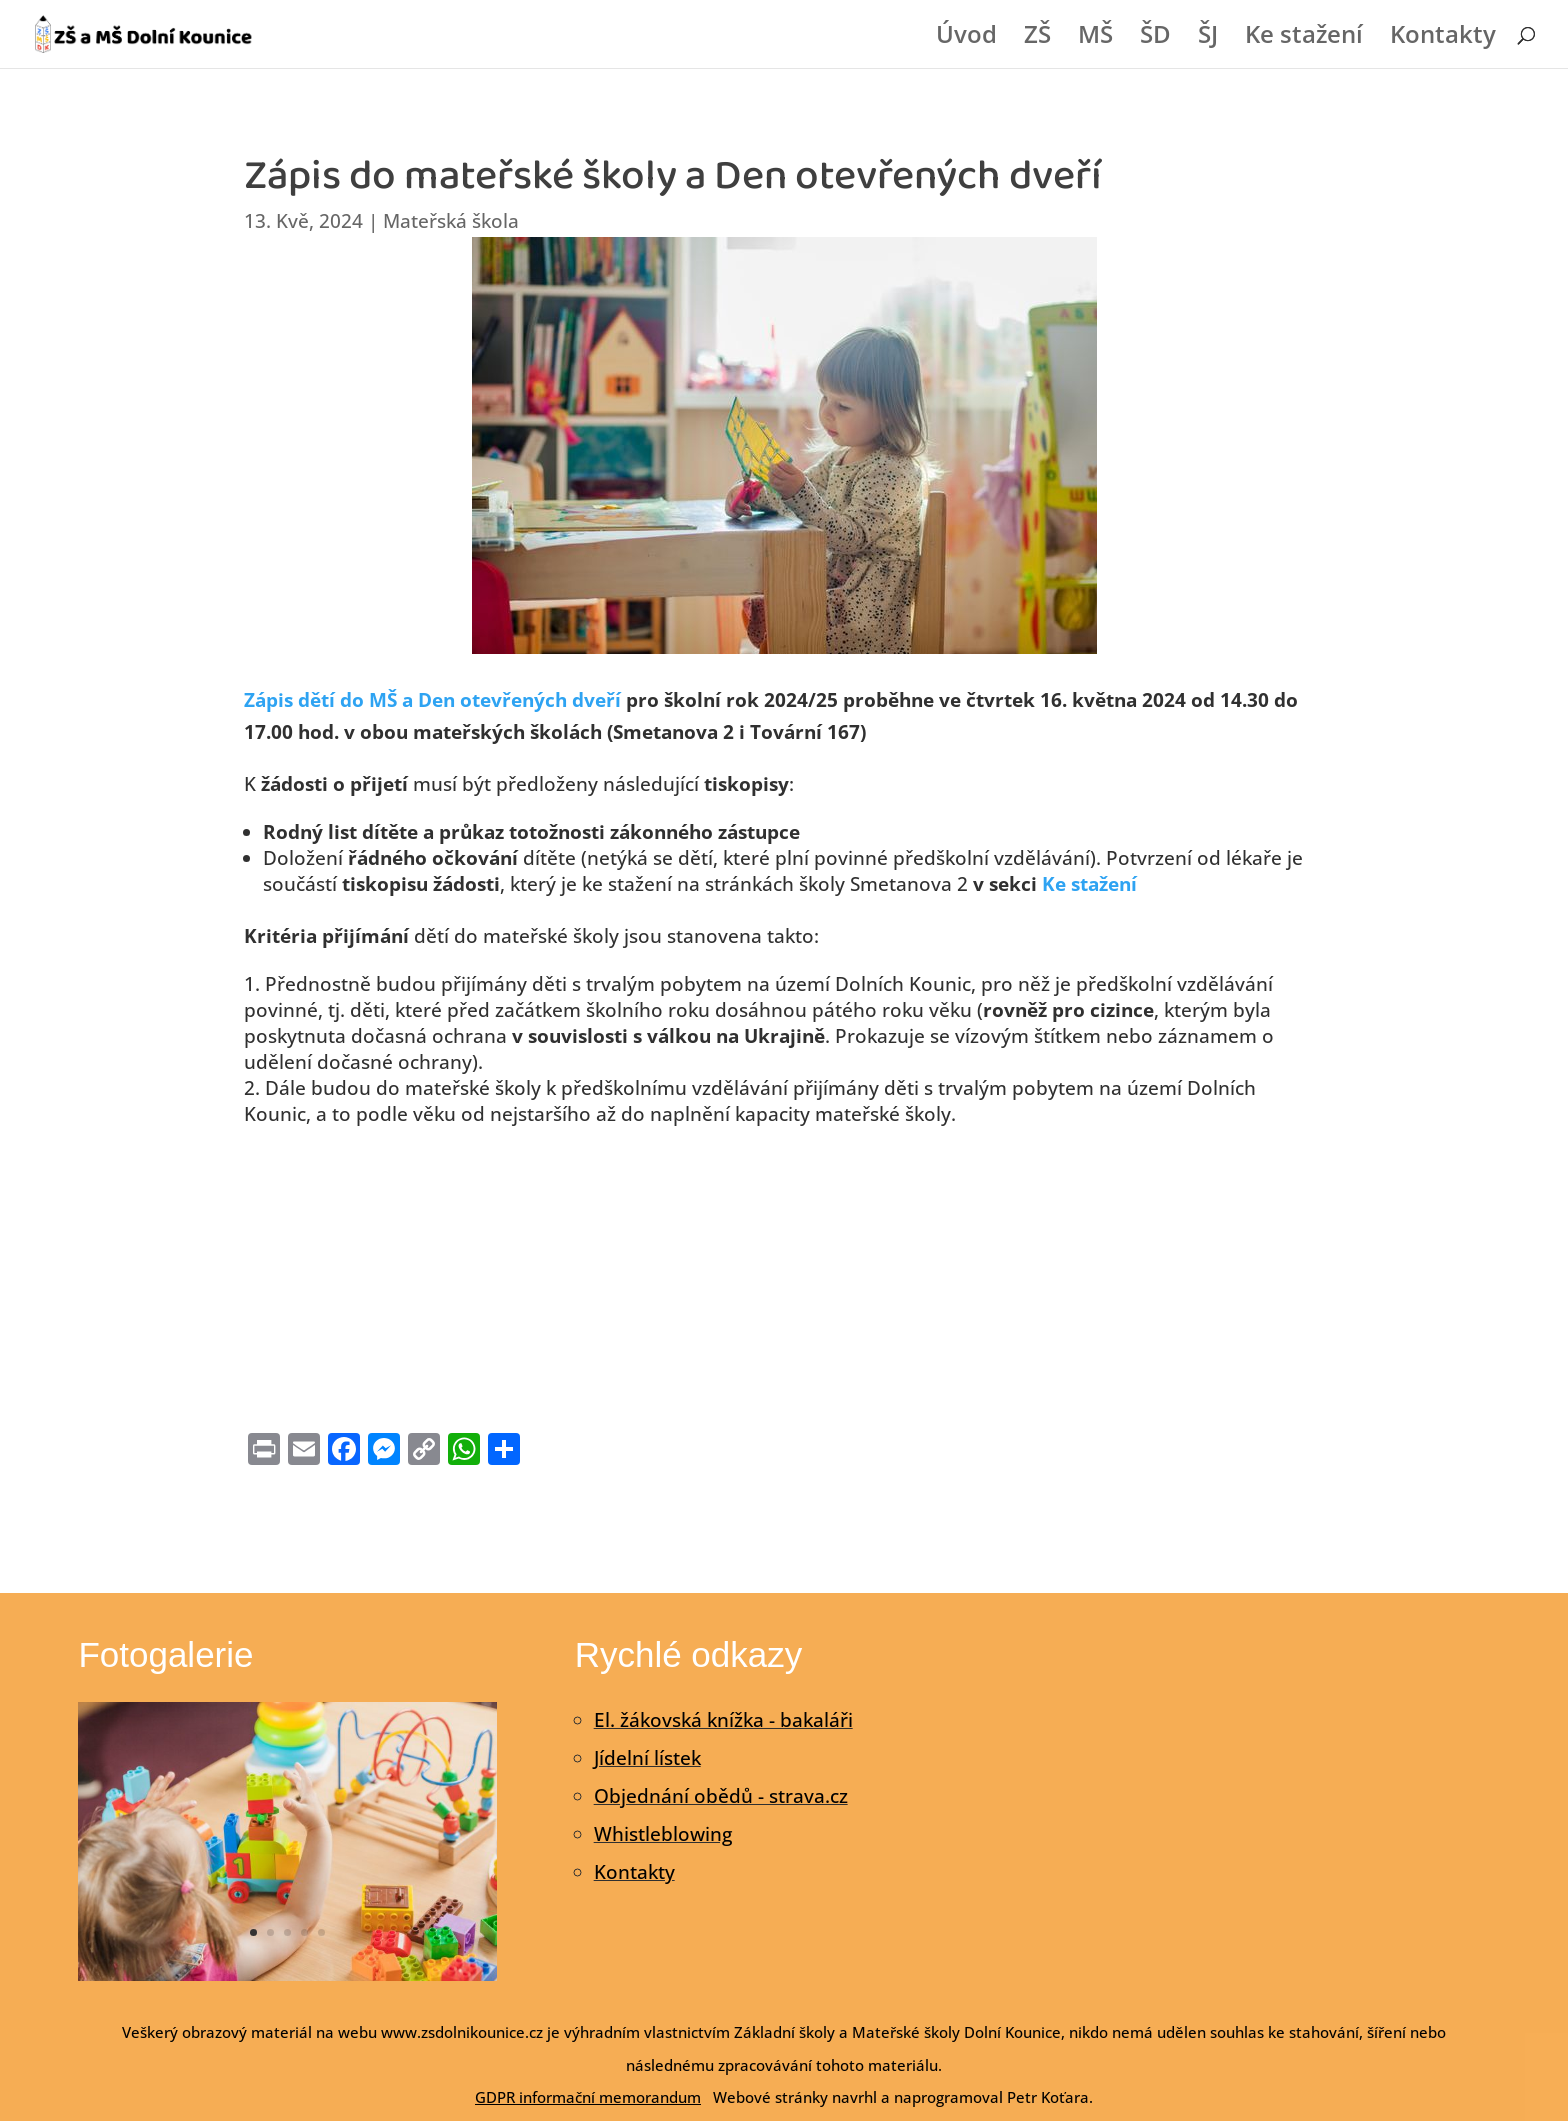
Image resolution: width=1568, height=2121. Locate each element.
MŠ (1095, 38)
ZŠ (1037, 38)
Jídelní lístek (647, 1758)
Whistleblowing (663, 1834)
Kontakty (1443, 38)
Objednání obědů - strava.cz (721, 1796)
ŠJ (1208, 38)
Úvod (966, 38)
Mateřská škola (451, 221)
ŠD (1155, 38)
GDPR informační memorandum (588, 2097)
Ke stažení (1304, 38)
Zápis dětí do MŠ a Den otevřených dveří (432, 700)
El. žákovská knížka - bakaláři (723, 1720)
